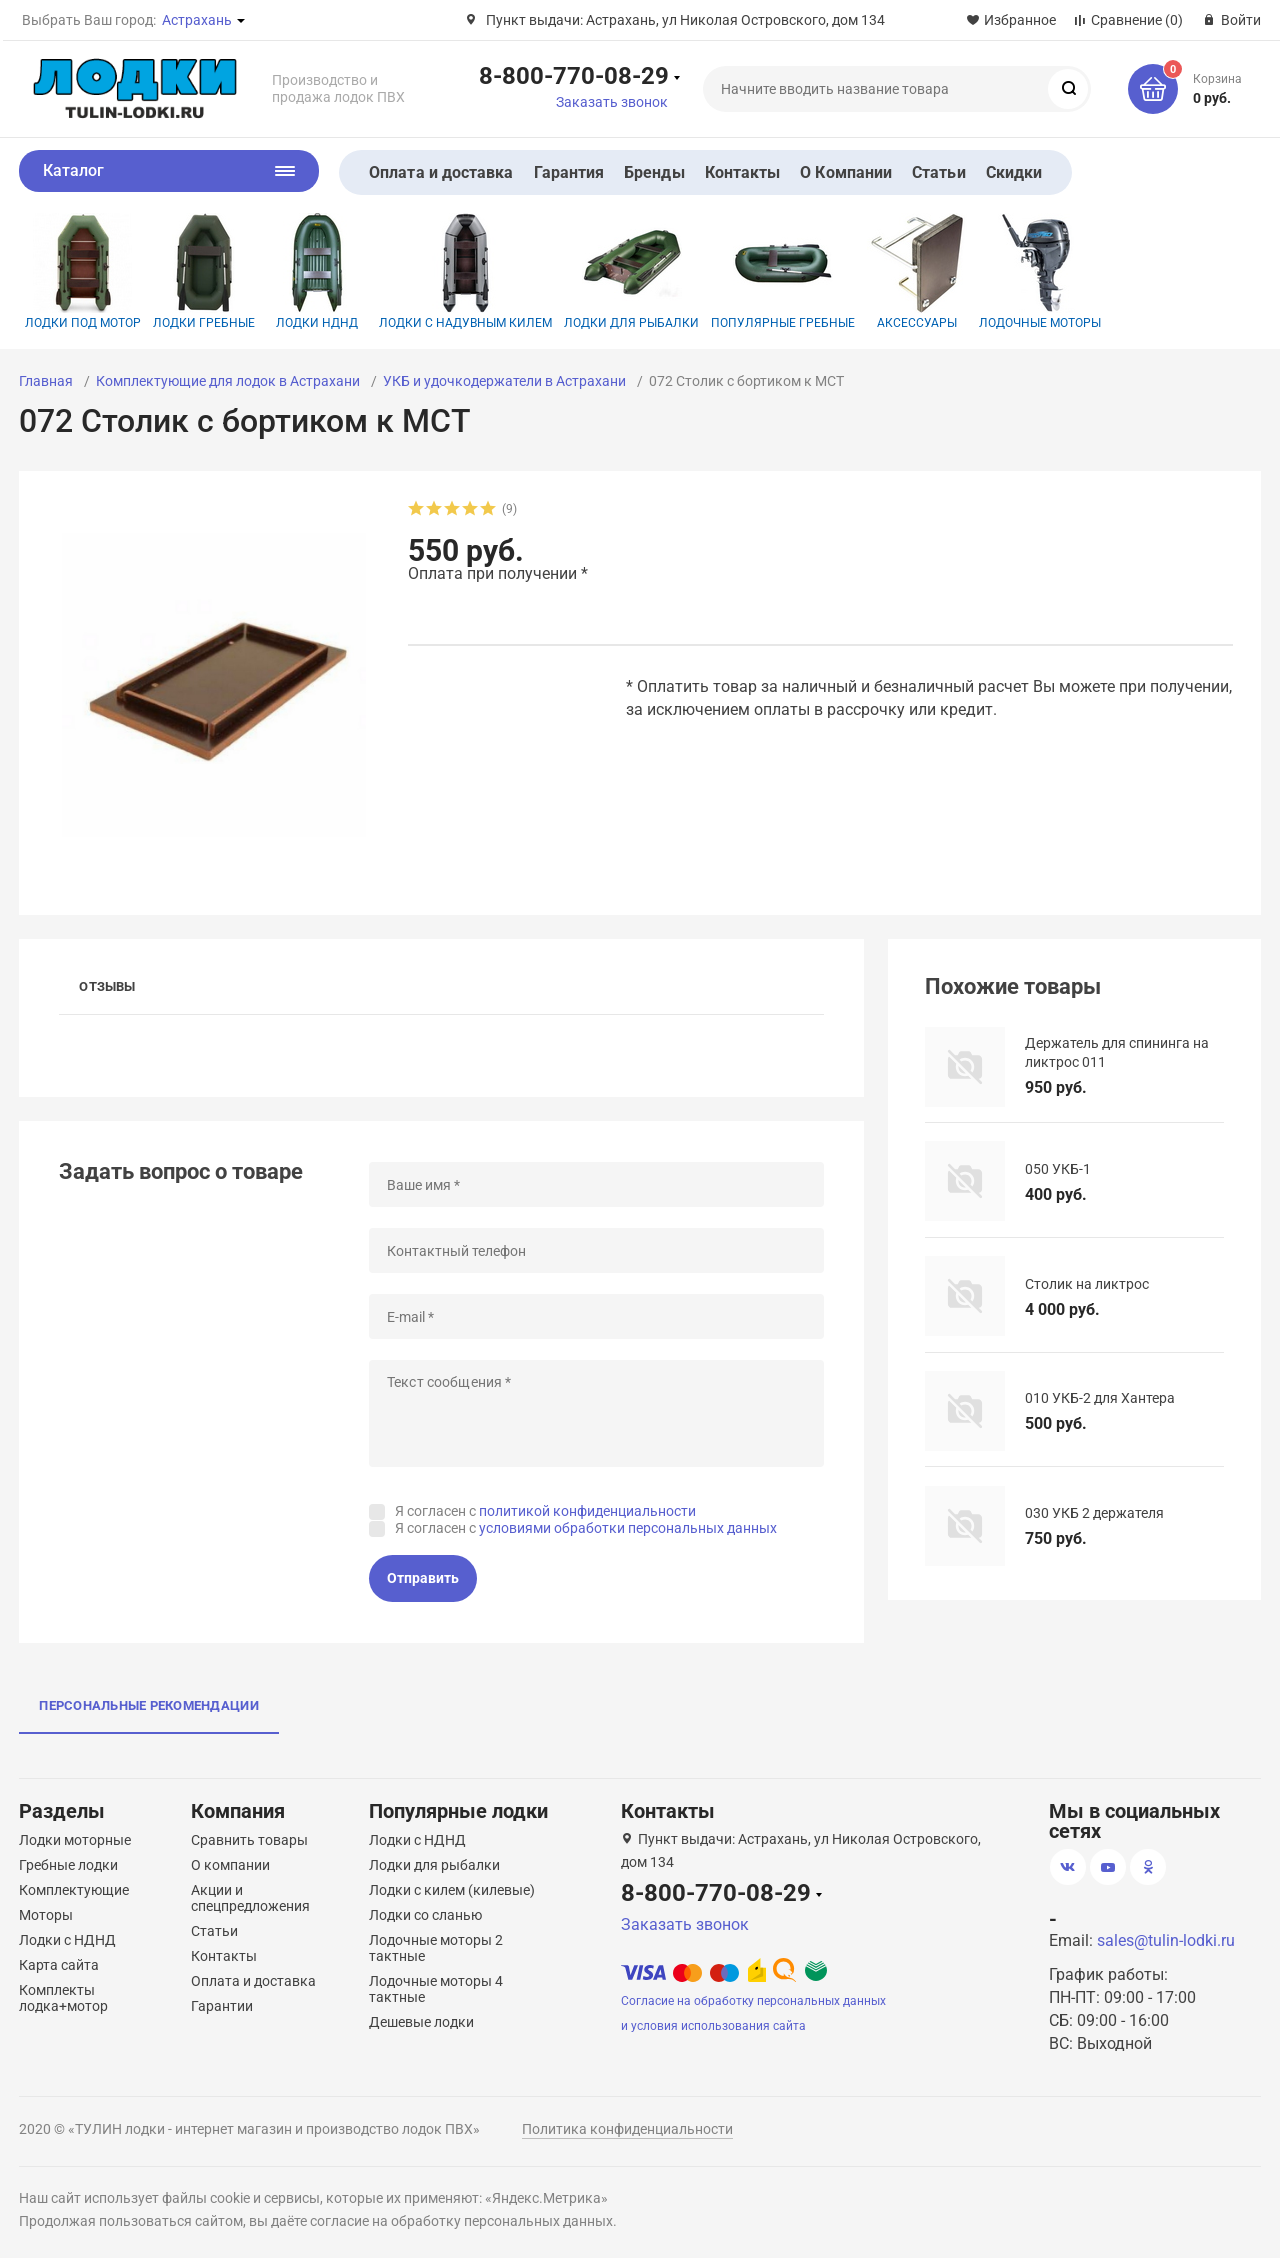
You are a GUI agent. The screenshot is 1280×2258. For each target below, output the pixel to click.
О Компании (846, 172)
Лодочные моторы (1040, 271)
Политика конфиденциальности (627, 2129)
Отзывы (107, 986)
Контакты (743, 172)
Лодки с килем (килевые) (452, 1890)
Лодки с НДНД (67, 1940)
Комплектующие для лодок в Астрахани (228, 381)
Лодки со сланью (425, 1915)
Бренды (654, 172)
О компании (230, 1865)
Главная (46, 381)
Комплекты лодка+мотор (63, 1998)
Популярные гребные (783, 271)
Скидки (1014, 172)
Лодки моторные (75, 1840)
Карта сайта (59, 1965)
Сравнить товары (249, 1840)
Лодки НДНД (317, 271)
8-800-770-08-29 (574, 75)
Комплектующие (74, 1890)
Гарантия (569, 172)
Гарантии (222, 2006)
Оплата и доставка (441, 172)
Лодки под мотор (83, 271)
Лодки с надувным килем (465, 271)
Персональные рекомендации (149, 1705)
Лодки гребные (204, 271)
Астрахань (197, 20)
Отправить (423, 1578)
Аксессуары (917, 271)
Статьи (938, 172)
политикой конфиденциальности (587, 1511)
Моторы (46, 1915)
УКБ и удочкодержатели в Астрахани (504, 381)
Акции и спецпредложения (250, 1898)
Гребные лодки (68, 1865)
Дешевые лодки (421, 2022)
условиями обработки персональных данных (628, 1528)
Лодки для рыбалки (631, 271)
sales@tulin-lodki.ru (1166, 1940)
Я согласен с (545, 1511)
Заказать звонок (612, 102)
